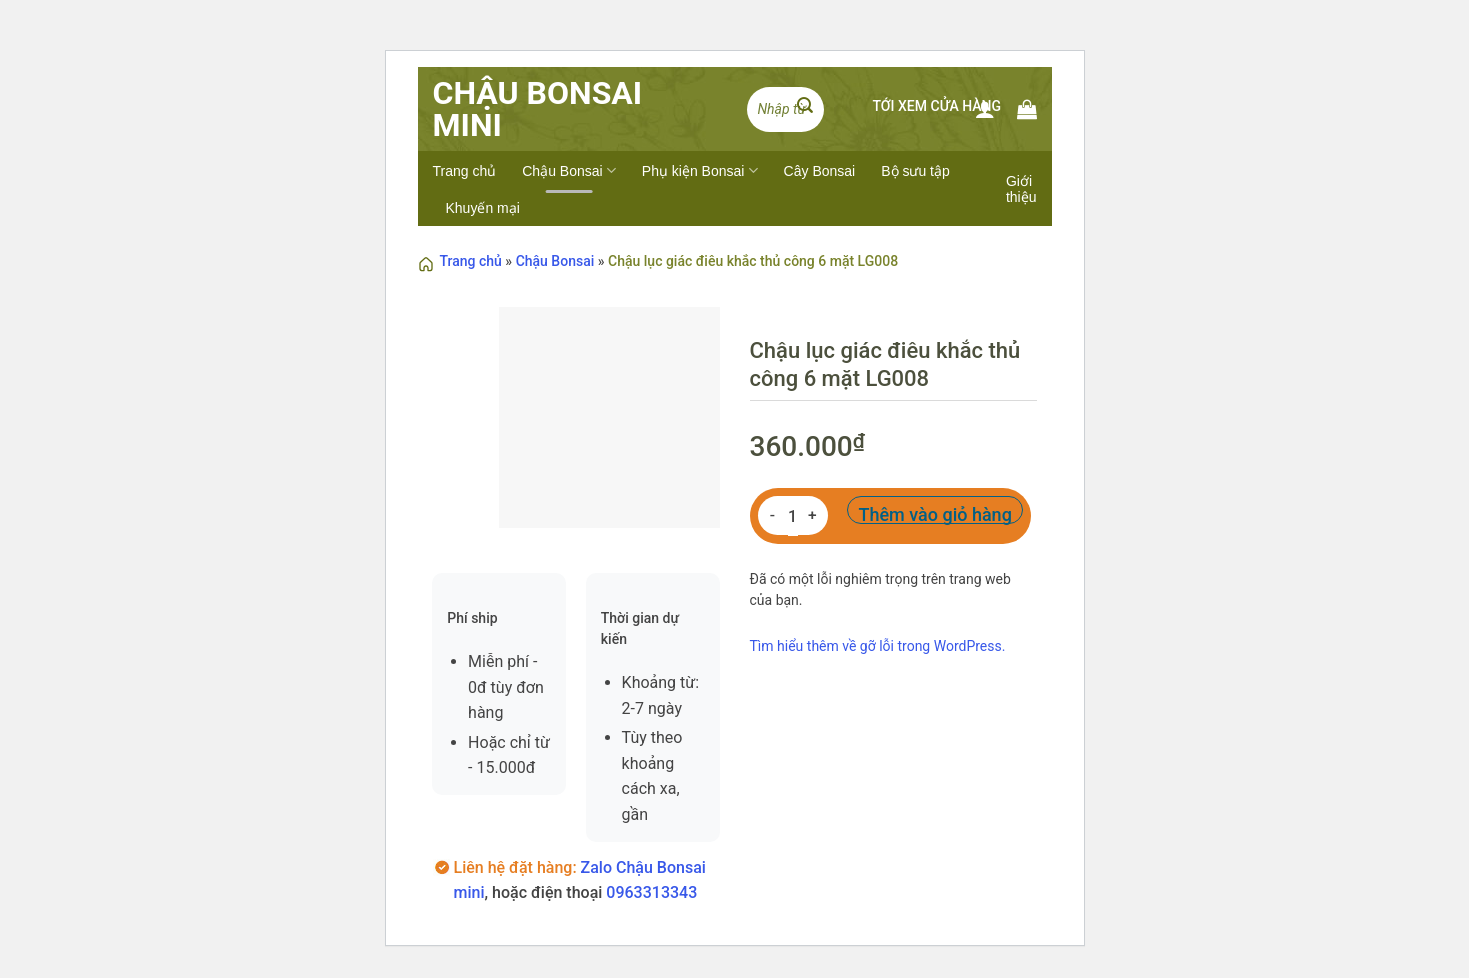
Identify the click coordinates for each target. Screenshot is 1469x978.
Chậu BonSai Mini (538, 109)
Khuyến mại (483, 208)
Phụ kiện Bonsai (700, 170)
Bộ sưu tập (915, 171)
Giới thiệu (1021, 189)
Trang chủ (465, 171)
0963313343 (651, 892)
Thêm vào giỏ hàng (934, 514)
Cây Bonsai (820, 171)
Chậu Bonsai (569, 170)
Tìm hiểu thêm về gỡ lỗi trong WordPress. (878, 646)
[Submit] (805, 109)
